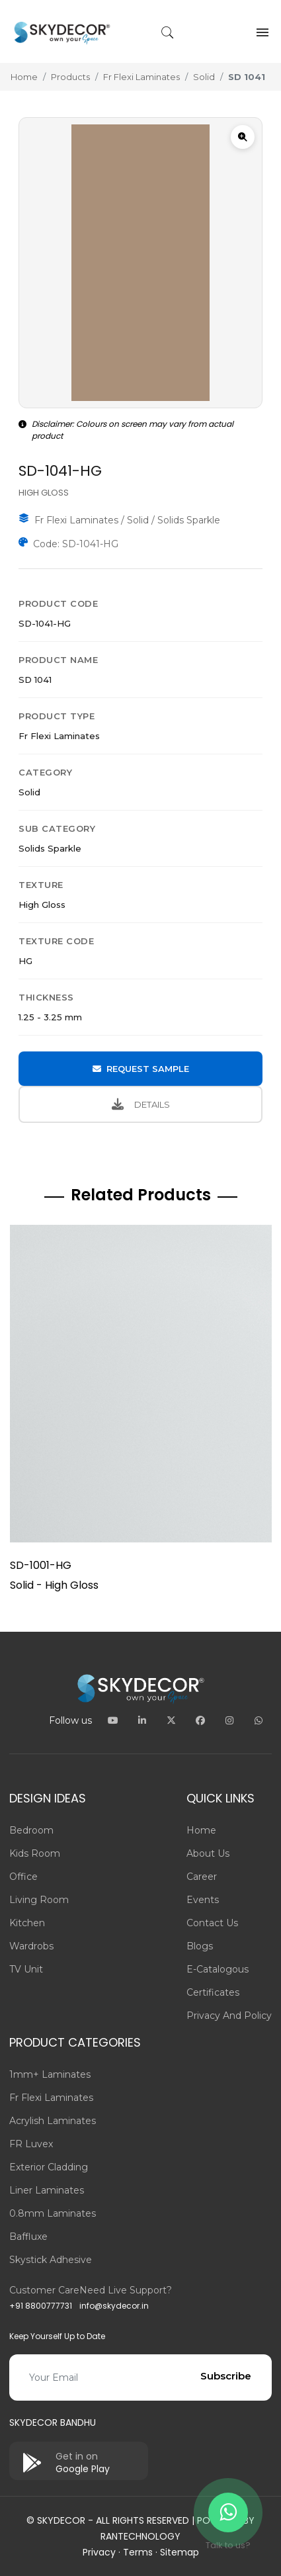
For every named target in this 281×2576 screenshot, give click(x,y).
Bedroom (31, 1830)
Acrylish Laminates (52, 2121)
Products (70, 76)
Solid (204, 76)
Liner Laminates (46, 2190)
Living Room (39, 1900)
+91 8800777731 (40, 2305)
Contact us (212, 1923)
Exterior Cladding (48, 2167)
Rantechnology (140, 2536)
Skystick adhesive (50, 2260)
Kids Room (34, 1853)
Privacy (99, 2552)
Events (202, 1900)
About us (207, 1853)
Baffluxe (28, 2237)
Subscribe (225, 2376)
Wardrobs (31, 1946)
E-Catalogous (217, 1969)
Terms (138, 2552)
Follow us (70, 1720)
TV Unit (26, 1969)
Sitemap (179, 2552)
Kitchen (27, 1923)
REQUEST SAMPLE (141, 1068)
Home (24, 76)
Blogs (199, 1946)
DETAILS (141, 1104)
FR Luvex (31, 2144)
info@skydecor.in (114, 2305)
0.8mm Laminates (52, 2213)
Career (201, 1877)
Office (23, 1877)
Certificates (212, 1992)
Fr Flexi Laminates (141, 76)
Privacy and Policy (229, 2015)
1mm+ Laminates (50, 2074)
